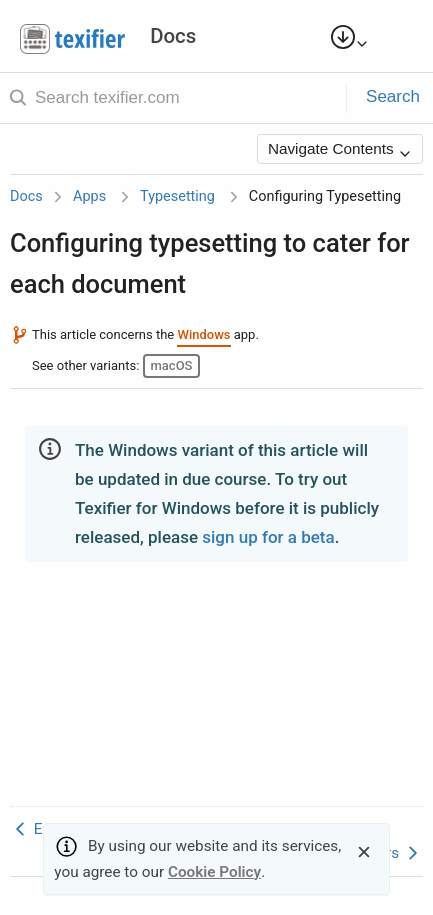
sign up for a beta (268, 537)
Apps (89, 196)
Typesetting (177, 196)
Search (393, 96)
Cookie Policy (214, 872)
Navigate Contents (340, 150)
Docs (26, 196)
